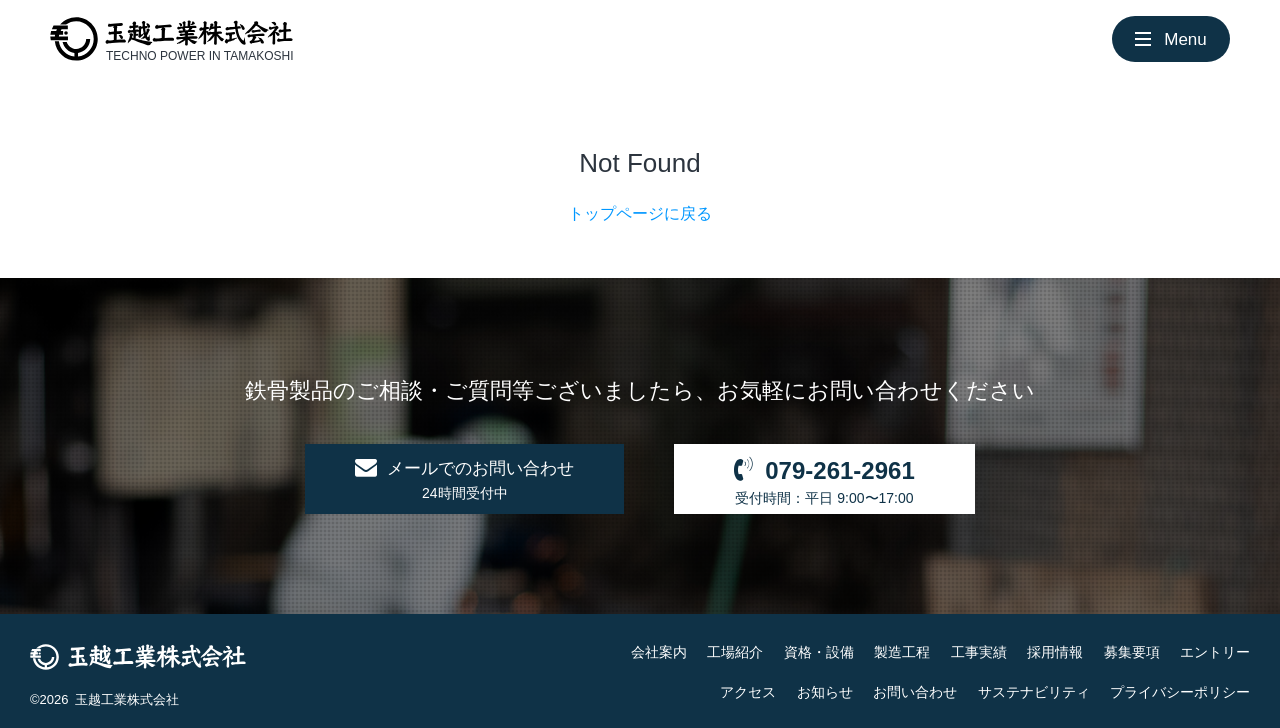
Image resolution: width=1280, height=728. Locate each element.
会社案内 (659, 652)
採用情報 (1055, 652)
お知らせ (825, 692)
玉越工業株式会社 (127, 699)
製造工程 (902, 652)
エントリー (1215, 652)
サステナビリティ (1034, 692)
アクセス (748, 692)
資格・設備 (819, 652)
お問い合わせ (915, 692)
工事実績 (979, 652)
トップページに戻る (640, 213)
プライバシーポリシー (1180, 692)
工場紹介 (735, 652)
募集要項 (1132, 652)
